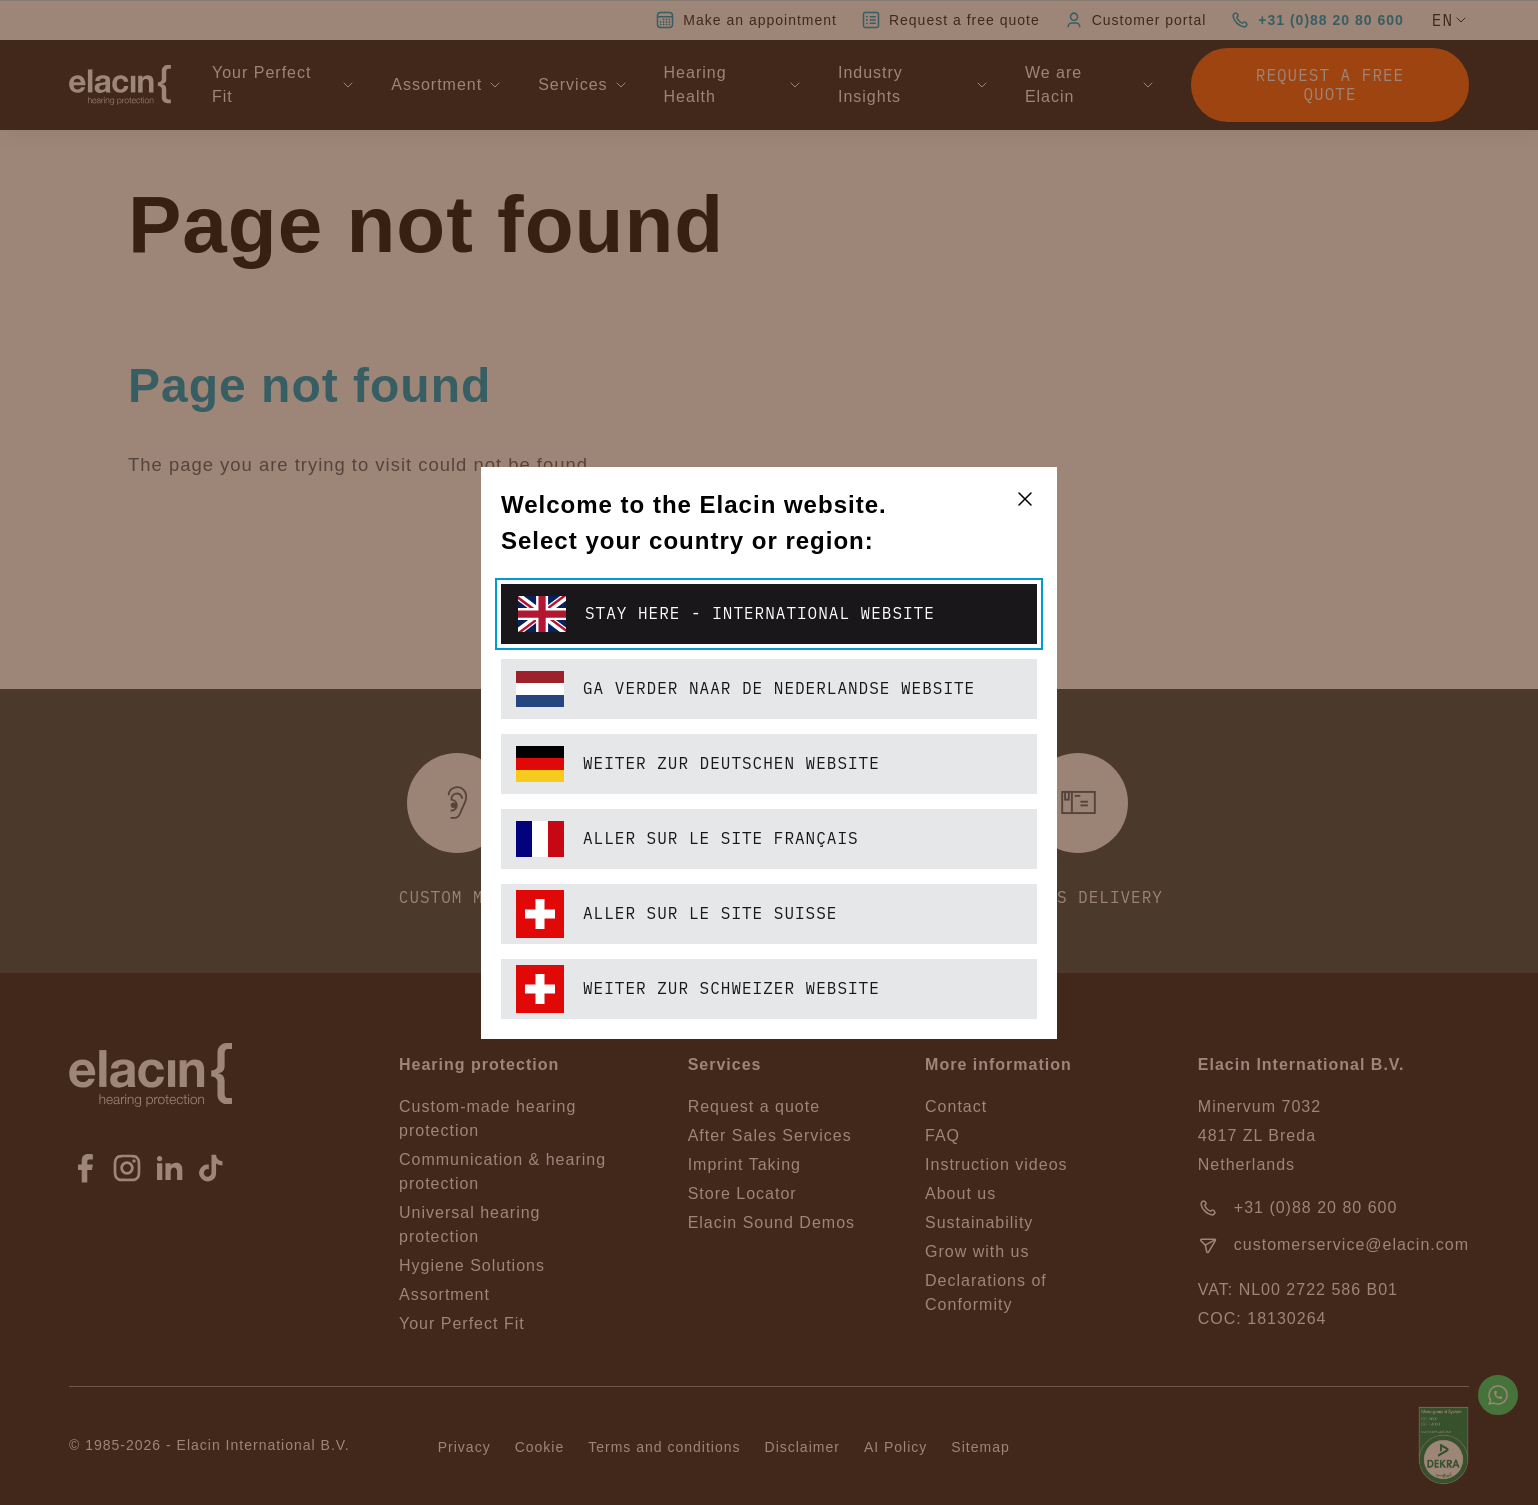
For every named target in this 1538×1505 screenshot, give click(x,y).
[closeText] (1025, 499)
